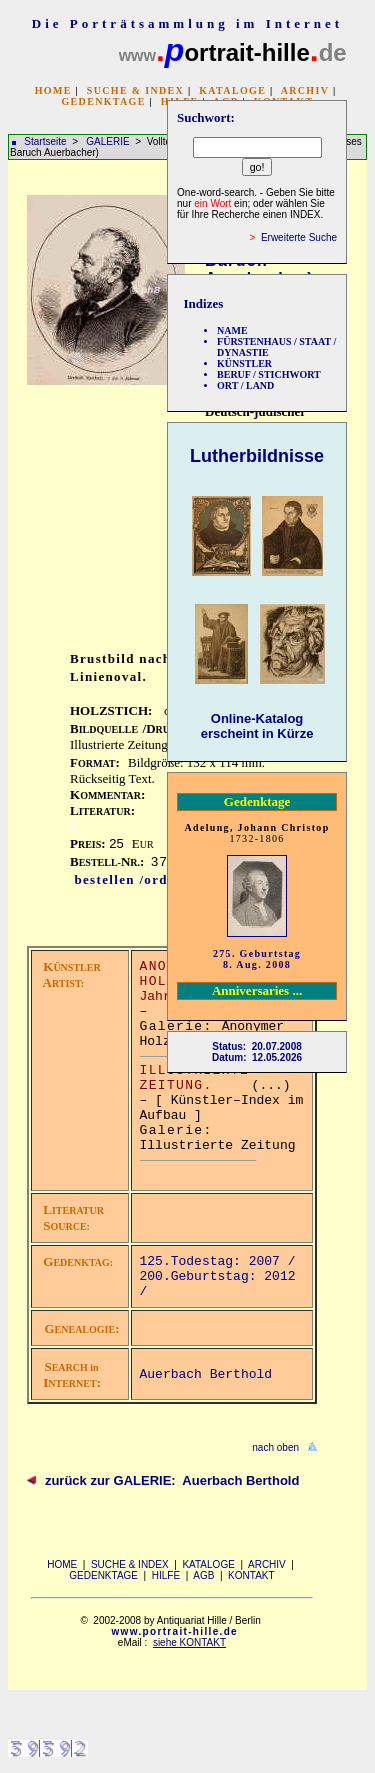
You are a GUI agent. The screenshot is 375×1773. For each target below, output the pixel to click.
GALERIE (109, 141)
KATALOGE (232, 90)
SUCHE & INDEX (135, 90)
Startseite (45, 141)
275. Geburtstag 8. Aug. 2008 (257, 959)
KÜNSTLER (244, 363)
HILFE (166, 1575)
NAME (232, 330)
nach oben (275, 1447)
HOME (53, 90)
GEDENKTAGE (103, 101)
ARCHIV (305, 90)
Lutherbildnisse (257, 456)
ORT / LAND (245, 385)
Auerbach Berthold (206, 1374)
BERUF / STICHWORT (269, 374)
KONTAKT (251, 1575)
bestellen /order (128, 879)
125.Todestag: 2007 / (218, 1261)
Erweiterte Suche (299, 237)
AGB (203, 1575)
